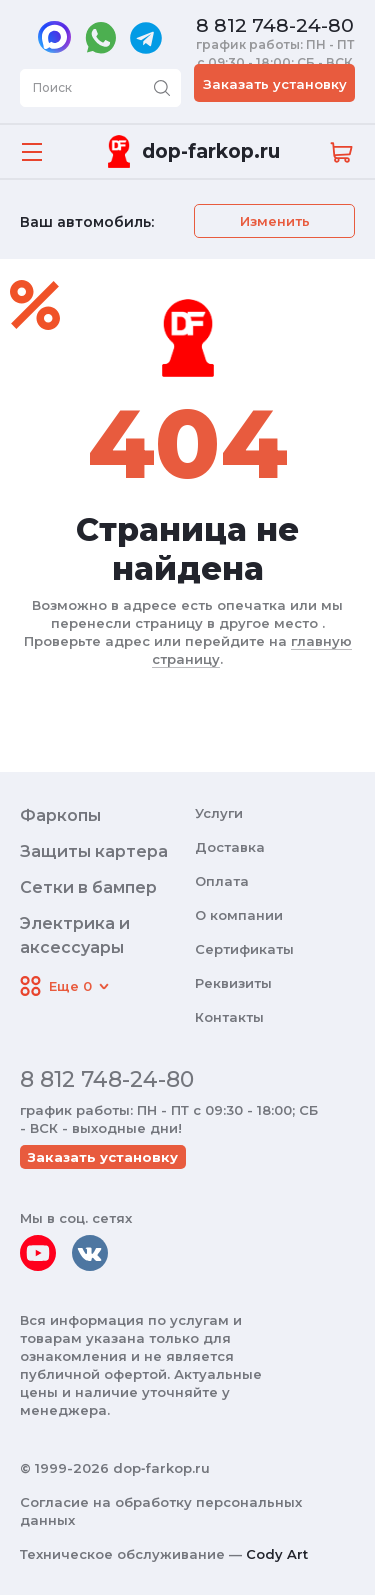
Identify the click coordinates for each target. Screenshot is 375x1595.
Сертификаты (244, 949)
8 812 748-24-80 (275, 26)
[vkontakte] (90, 1253)
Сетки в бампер (88, 887)
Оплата (222, 881)
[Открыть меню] (32, 152)
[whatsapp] (100, 38)
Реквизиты (233, 983)
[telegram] (146, 38)
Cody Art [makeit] (277, 1554)
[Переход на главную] (190, 151)
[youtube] (38, 1253)
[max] (54, 40)
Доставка (230, 847)
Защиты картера (94, 851)
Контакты (229, 1017)
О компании (239, 915)
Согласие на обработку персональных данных (161, 1511)
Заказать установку (275, 84)
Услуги (219, 813)
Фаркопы (60, 815)
